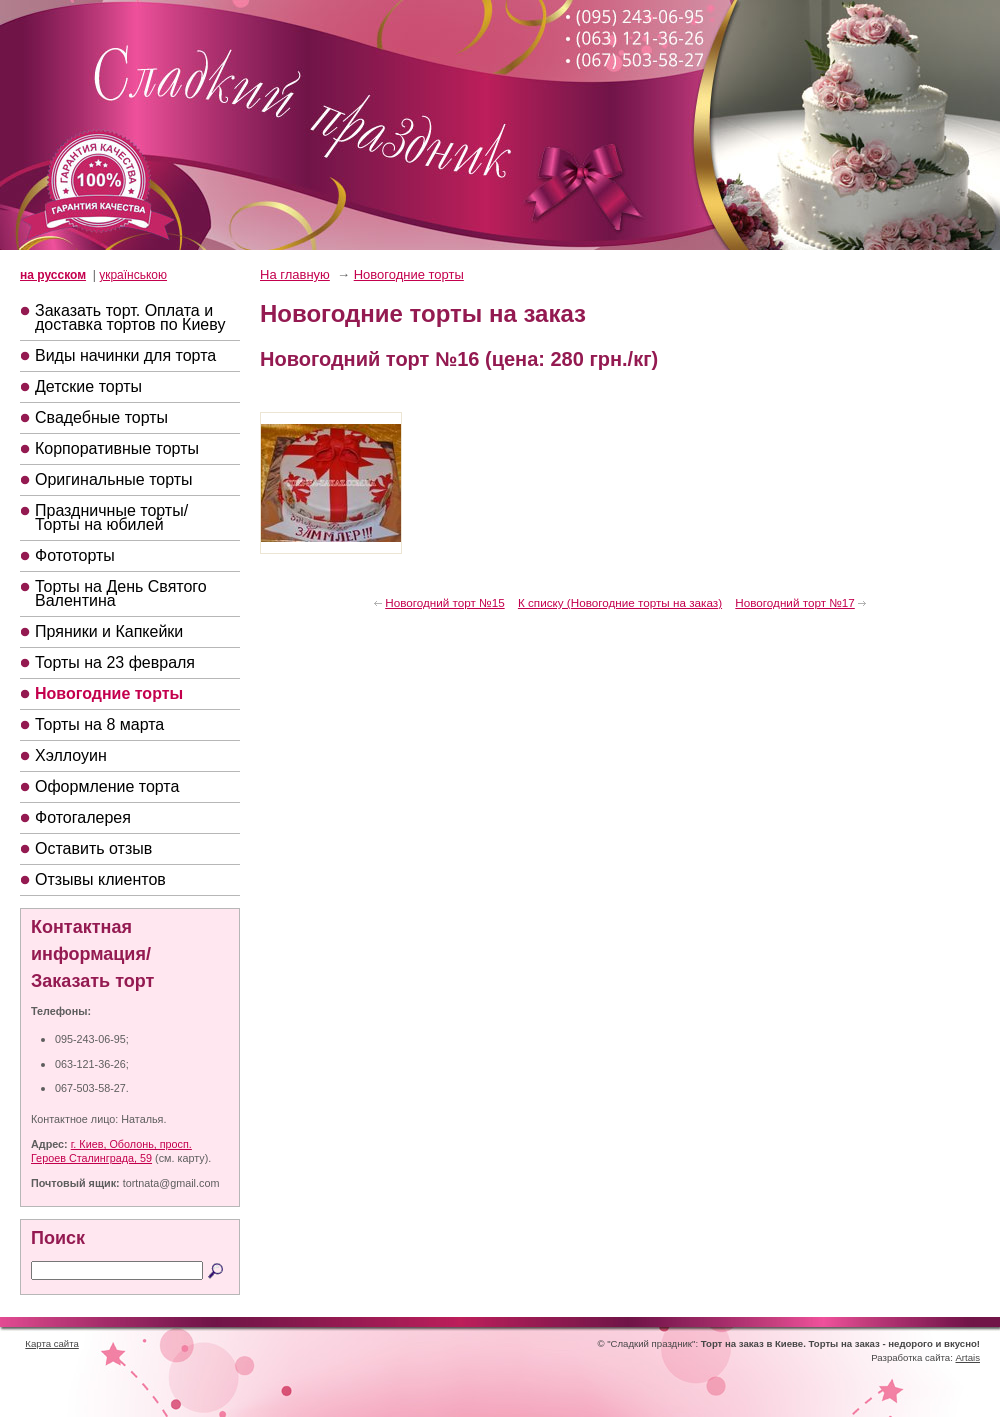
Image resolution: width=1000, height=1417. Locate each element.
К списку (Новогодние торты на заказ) (620, 602)
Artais (967, 1357)
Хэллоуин (71, 755)
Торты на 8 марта (99, 724)
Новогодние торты (109, 693)
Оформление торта (107, 786)
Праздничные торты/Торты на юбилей (111, 517)
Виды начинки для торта (125, 355)
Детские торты (88, 386)
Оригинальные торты (114, 479)
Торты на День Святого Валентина (121, 593)
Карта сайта (51, 1343)
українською (133, 275)
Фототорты (75, 555)
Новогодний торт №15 (444, 602)
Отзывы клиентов (100, 879)
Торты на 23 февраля (115, 662)
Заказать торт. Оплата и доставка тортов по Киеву (130, 317)
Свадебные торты (101, 417)
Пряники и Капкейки (109, 631)
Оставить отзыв (93, 848)
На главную (295, 274)
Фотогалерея (83, 817)
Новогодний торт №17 (794, 602)
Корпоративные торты (117, 448)
